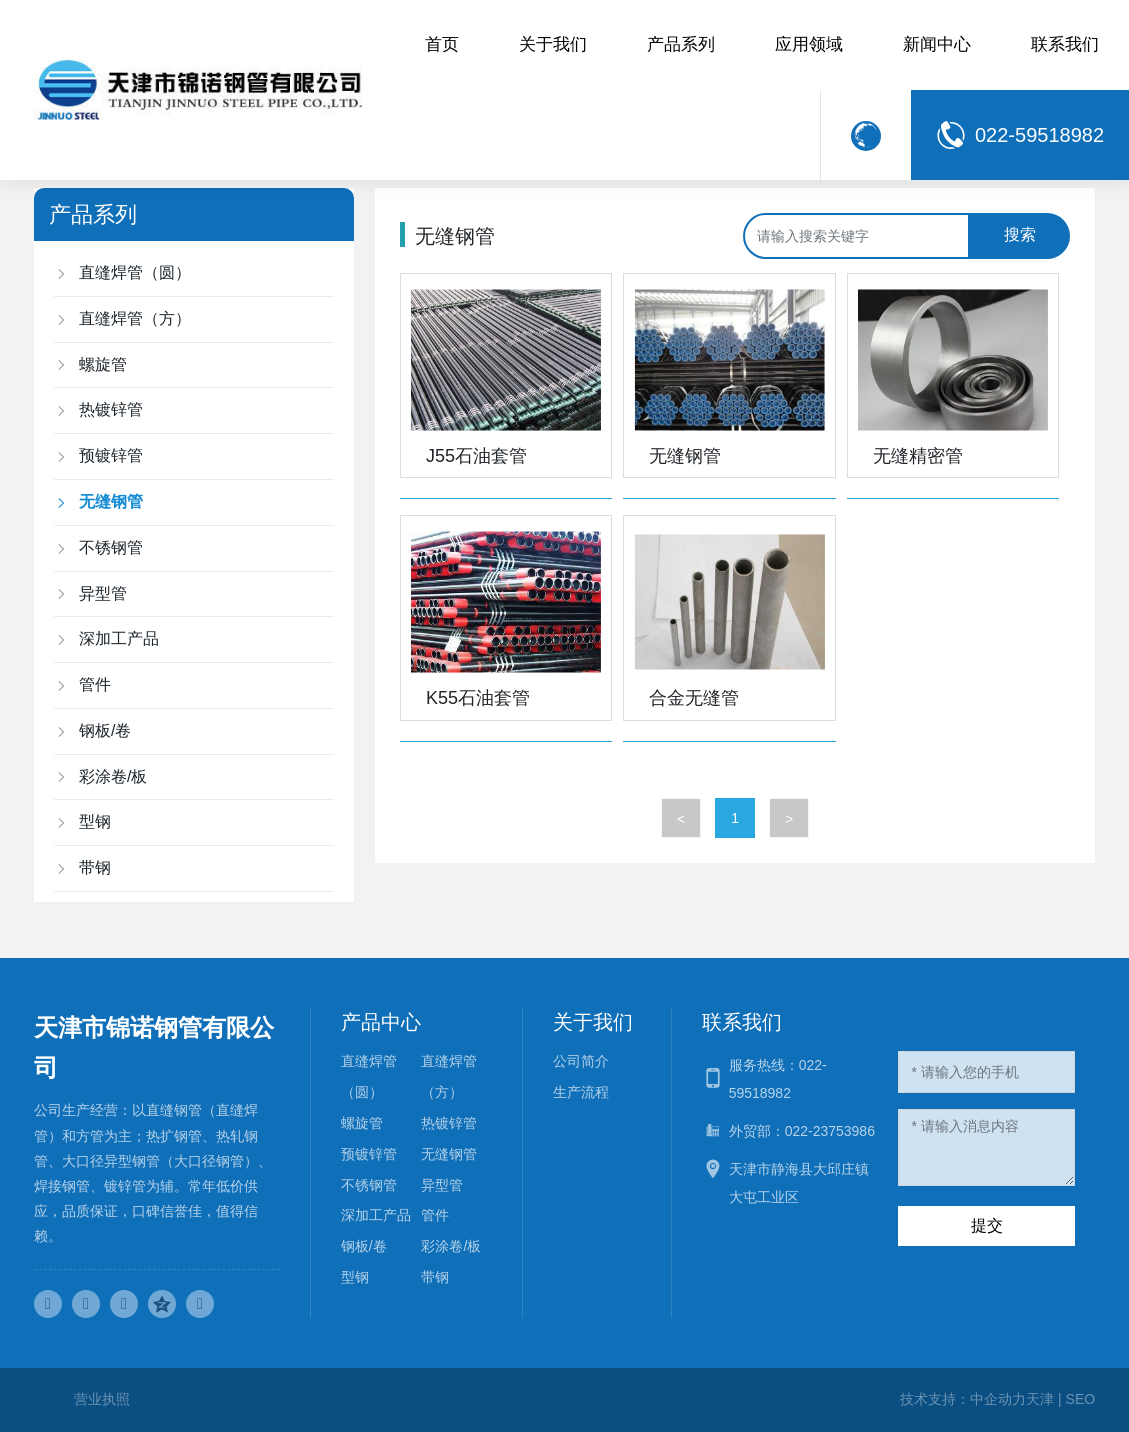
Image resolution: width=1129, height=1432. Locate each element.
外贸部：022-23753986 (802, 1131)
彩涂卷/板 (451, 1246)
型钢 (355, 1277)
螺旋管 (362, 1123)
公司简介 (581, 1061)
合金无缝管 (694, 698)
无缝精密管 (918, 456)
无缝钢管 (685, 456)
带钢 (435, 1277)
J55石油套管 (476, 456)
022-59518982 (1039, 135)
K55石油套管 (478, 698)
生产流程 (581, 1092)
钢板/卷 (364, 1246)
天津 (1040, 1399)
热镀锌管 (449, 1123)
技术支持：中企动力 (963, 1399)
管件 (435, 1215)
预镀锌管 (369, 1154)
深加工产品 (376, 1215)
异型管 (442, 1185)
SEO (1081, 1399)
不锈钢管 (369, 1185)
